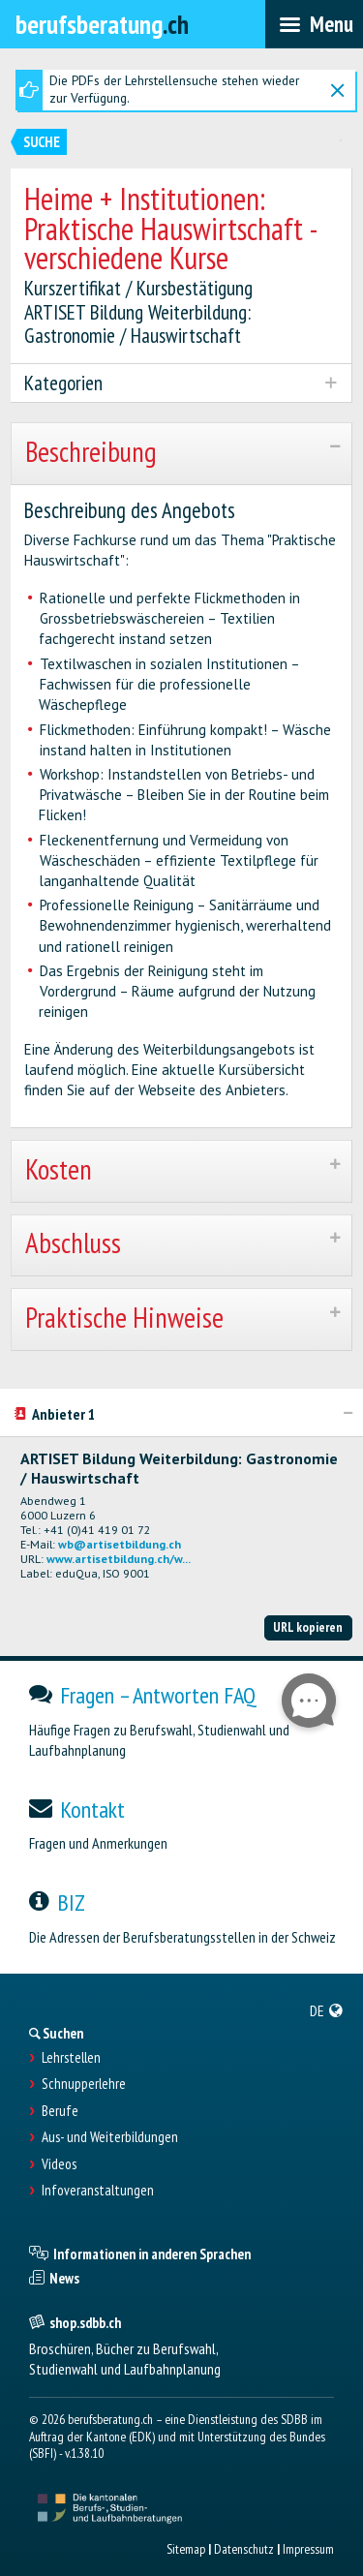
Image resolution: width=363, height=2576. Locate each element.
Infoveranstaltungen (98, 2190)
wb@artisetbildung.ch (119, 1544)
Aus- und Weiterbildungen (110, 2137)
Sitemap (185, 2549)
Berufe (60, 2111)
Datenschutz (244, 2549)
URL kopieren (308, 1627)
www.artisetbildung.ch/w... (118, 1558)
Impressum (308, 2549)
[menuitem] (327, 2010)
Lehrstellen (71, 2058)
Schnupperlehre (84, 2084)
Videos (59, 2164)
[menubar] (314, 24)
